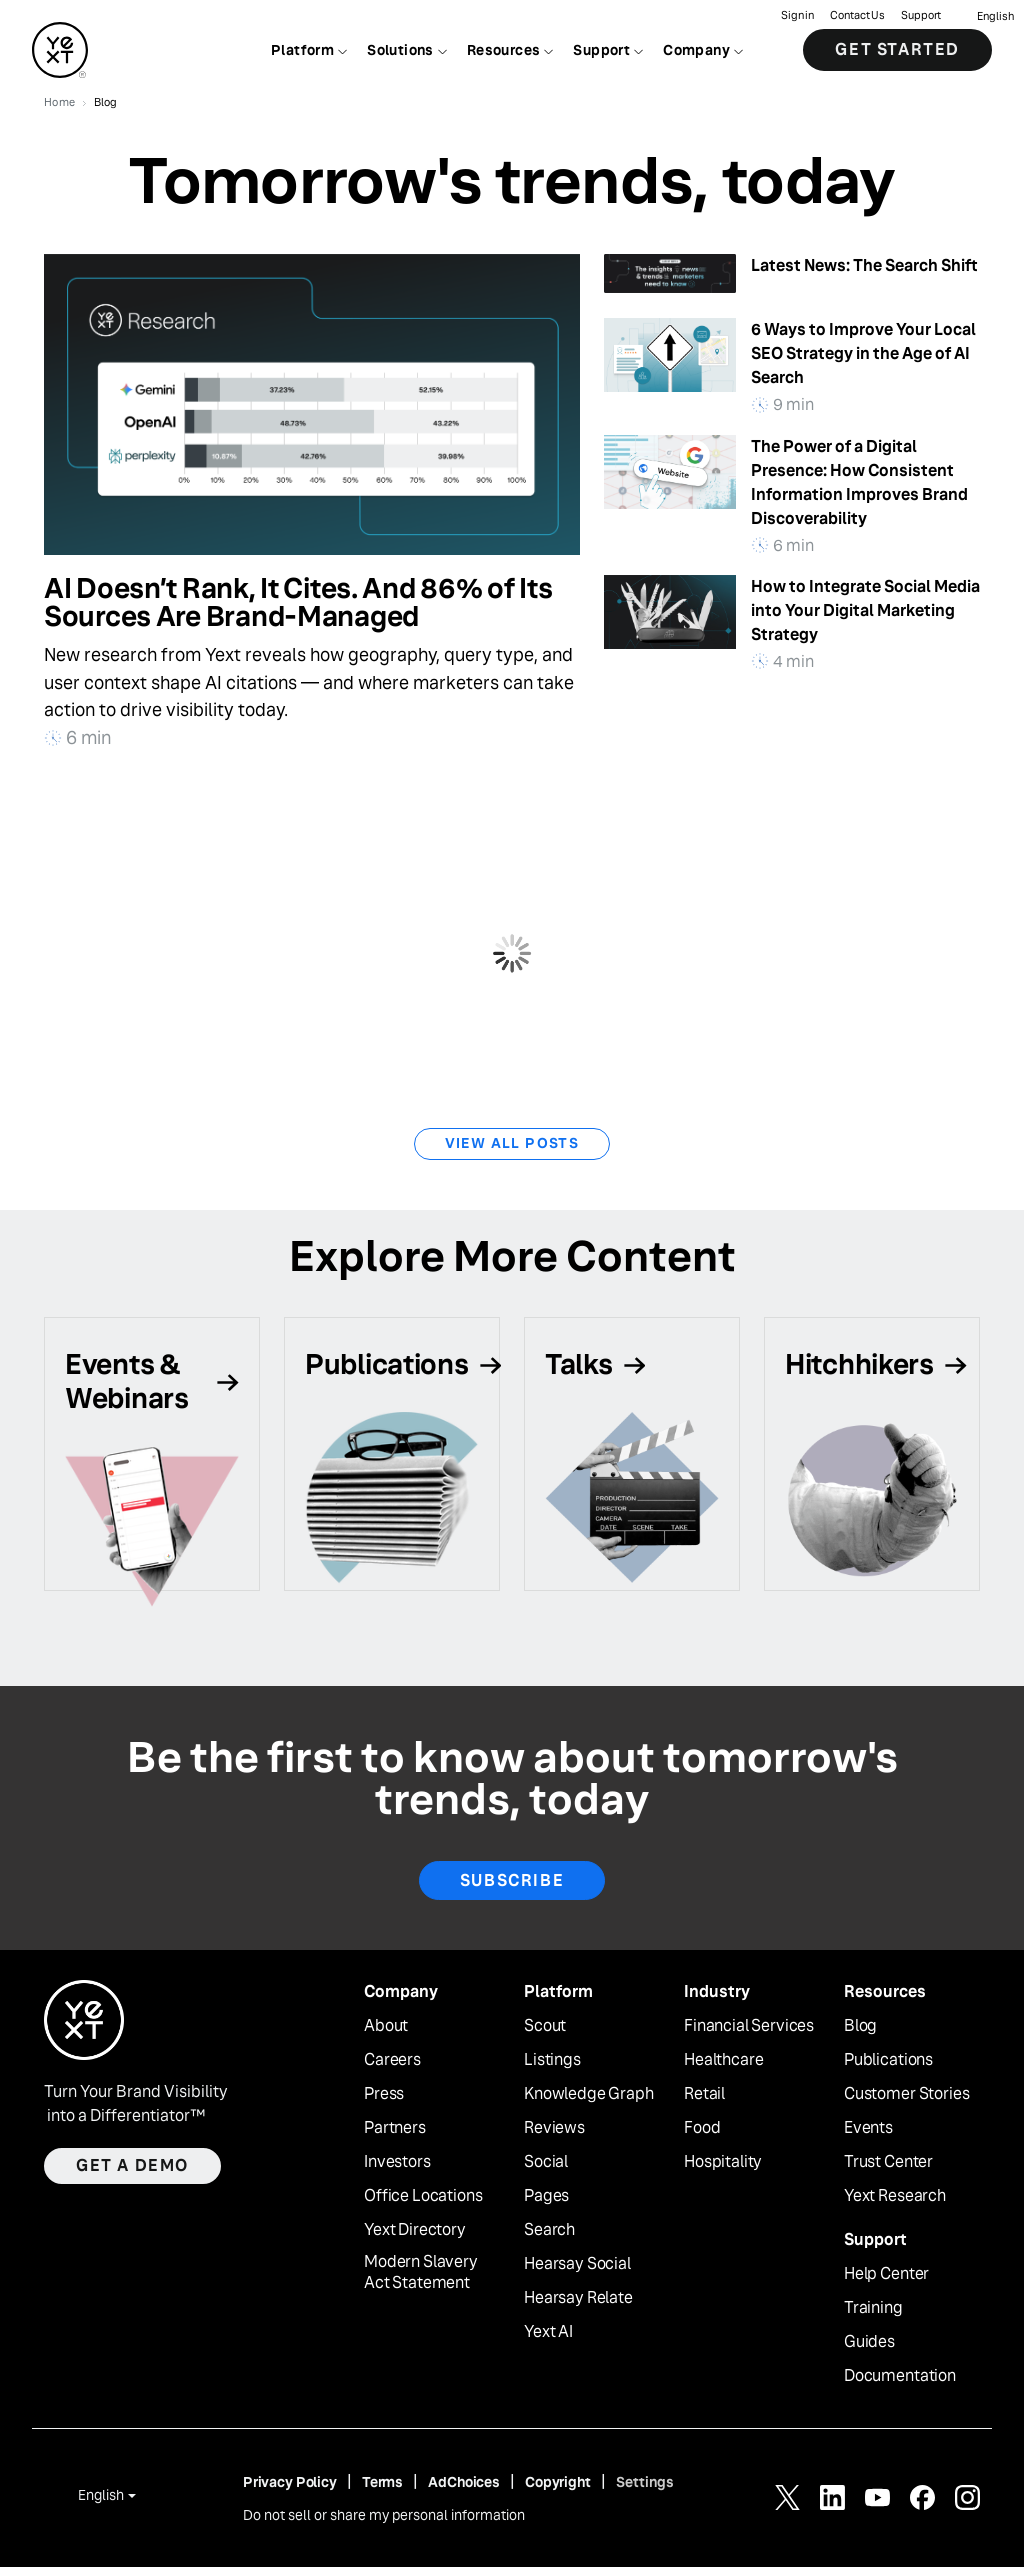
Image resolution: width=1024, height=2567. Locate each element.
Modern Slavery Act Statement (421, 2272)
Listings (552, 2060)
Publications (888, 2060)
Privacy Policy (290, 2482)
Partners (395, 2128)
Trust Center (888, 2162)
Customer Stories (906, 2094)
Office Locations (423, 2196)
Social (546, 2162)
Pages (546, 2196)
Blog (860, 2026)
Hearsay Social (577, 2264)
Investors (397, 2162)
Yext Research (895, 2196)
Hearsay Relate (578, 2298)
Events (868, 2128)
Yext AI (548, 2332)
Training (873, 2308)
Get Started (897, 49)
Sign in (797, 15)
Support (921, 15)
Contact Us (857, 15)
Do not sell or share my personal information (384, 2515)
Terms (382, 2482)
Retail (704, 2094)
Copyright (558, 2482)
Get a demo (132, 2165)
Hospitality (723, 2162)
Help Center (886, 2274)
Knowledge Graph (589, 2094)
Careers (392, 2060)
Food (702, 2128)
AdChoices (464, 2482)
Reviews (554, 2128)
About (386, 2026)
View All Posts (512, 1143)
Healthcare (723, 2060)
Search (549, 2230)
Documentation (900, 2376)
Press (384, 2094)
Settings (645, 2482)
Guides (869, 2342)
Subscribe (512, 1880)
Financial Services (749, 2026)
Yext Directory (415, 2230)
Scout (545, 2026)
